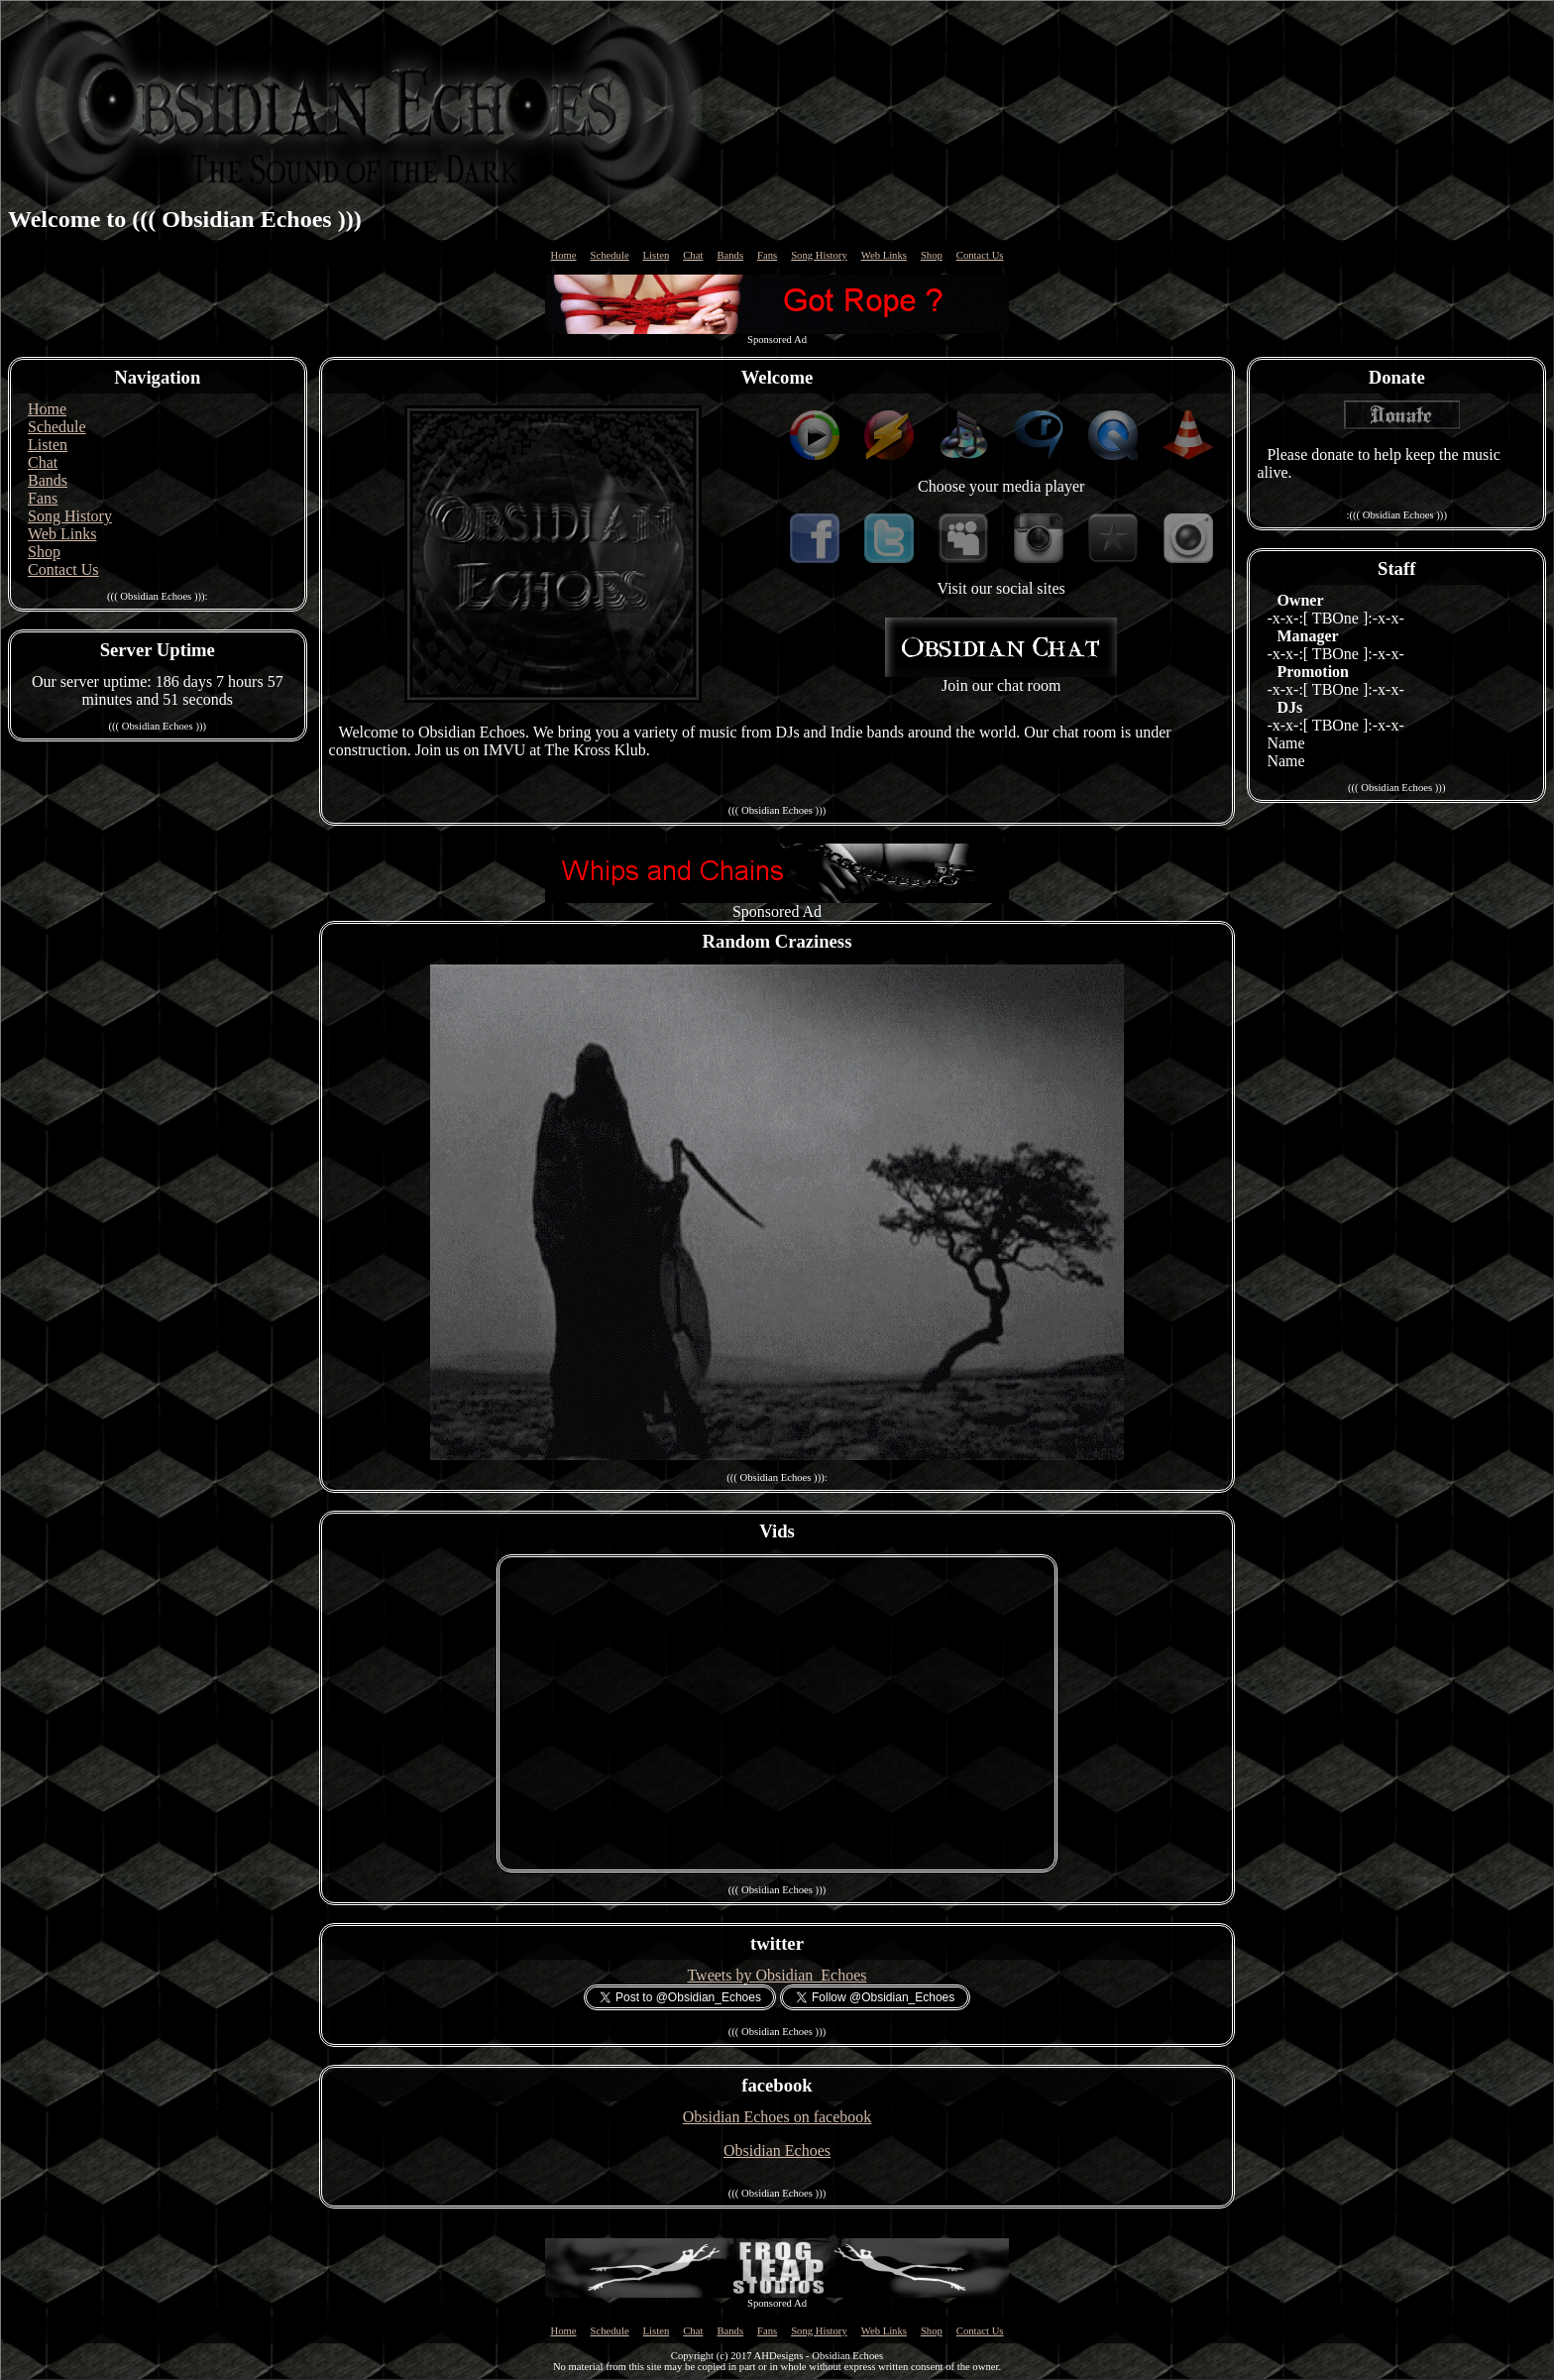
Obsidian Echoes (777, 2150)
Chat (693, 255)
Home (564, 255)
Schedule (610, 255)
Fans (767, 255)
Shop (932, 255)
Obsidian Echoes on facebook (777, 2116)
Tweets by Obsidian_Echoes (776, 1975)
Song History (819, 255)
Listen (656, 255)
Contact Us (980, 255)
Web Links (884, 255)
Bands (730, 255)
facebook (777, 2085)
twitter (777, 1943)
